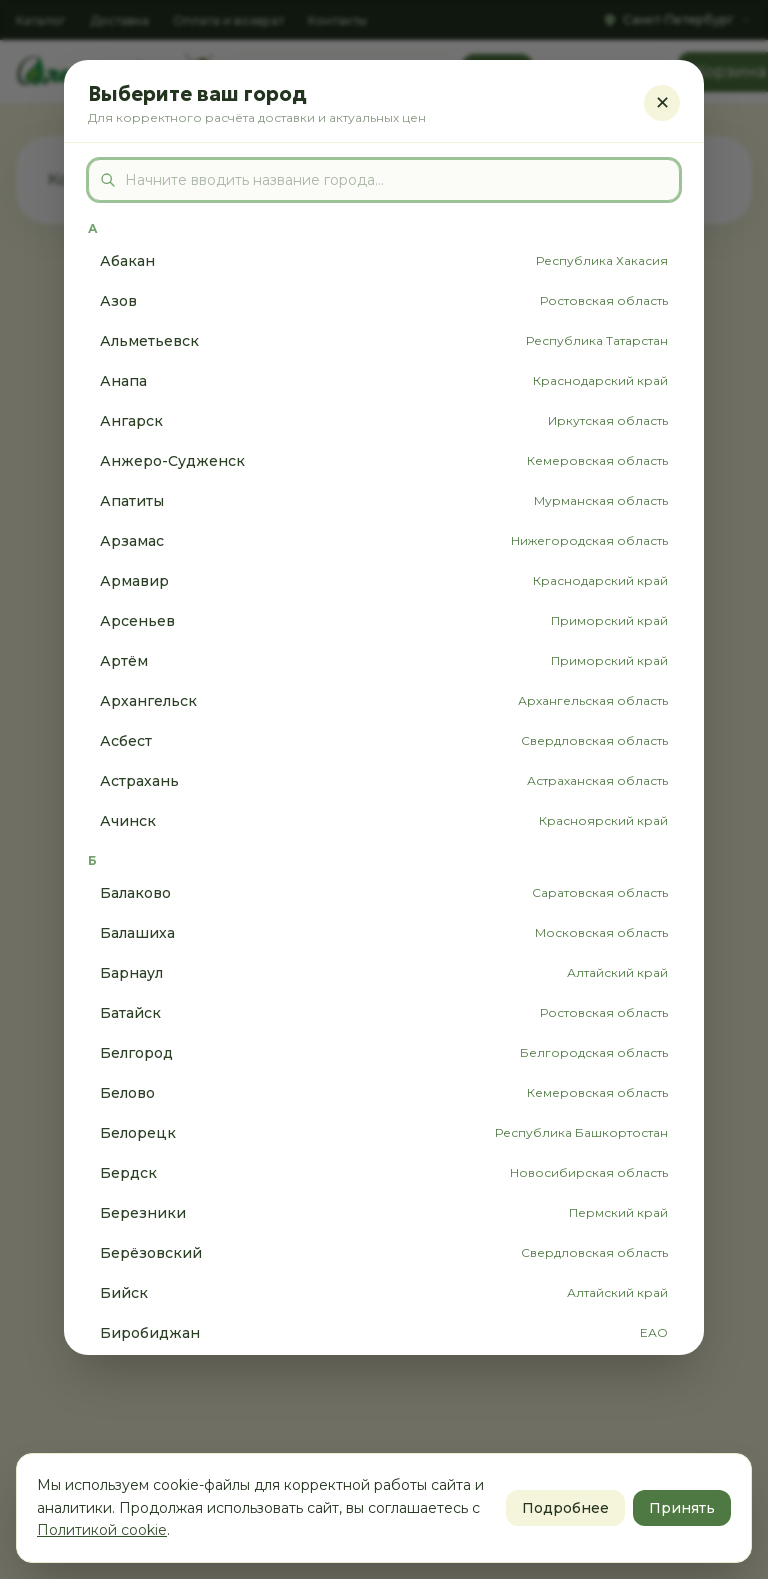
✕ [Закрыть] (662, 103)
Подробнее (565, 1508)
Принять (682, 1508)
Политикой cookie (102, 1530)
